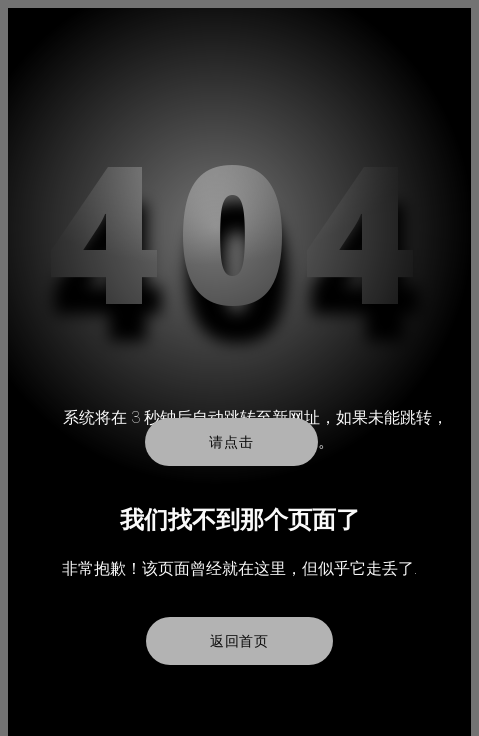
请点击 (231, 442)
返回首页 (239, 641)
